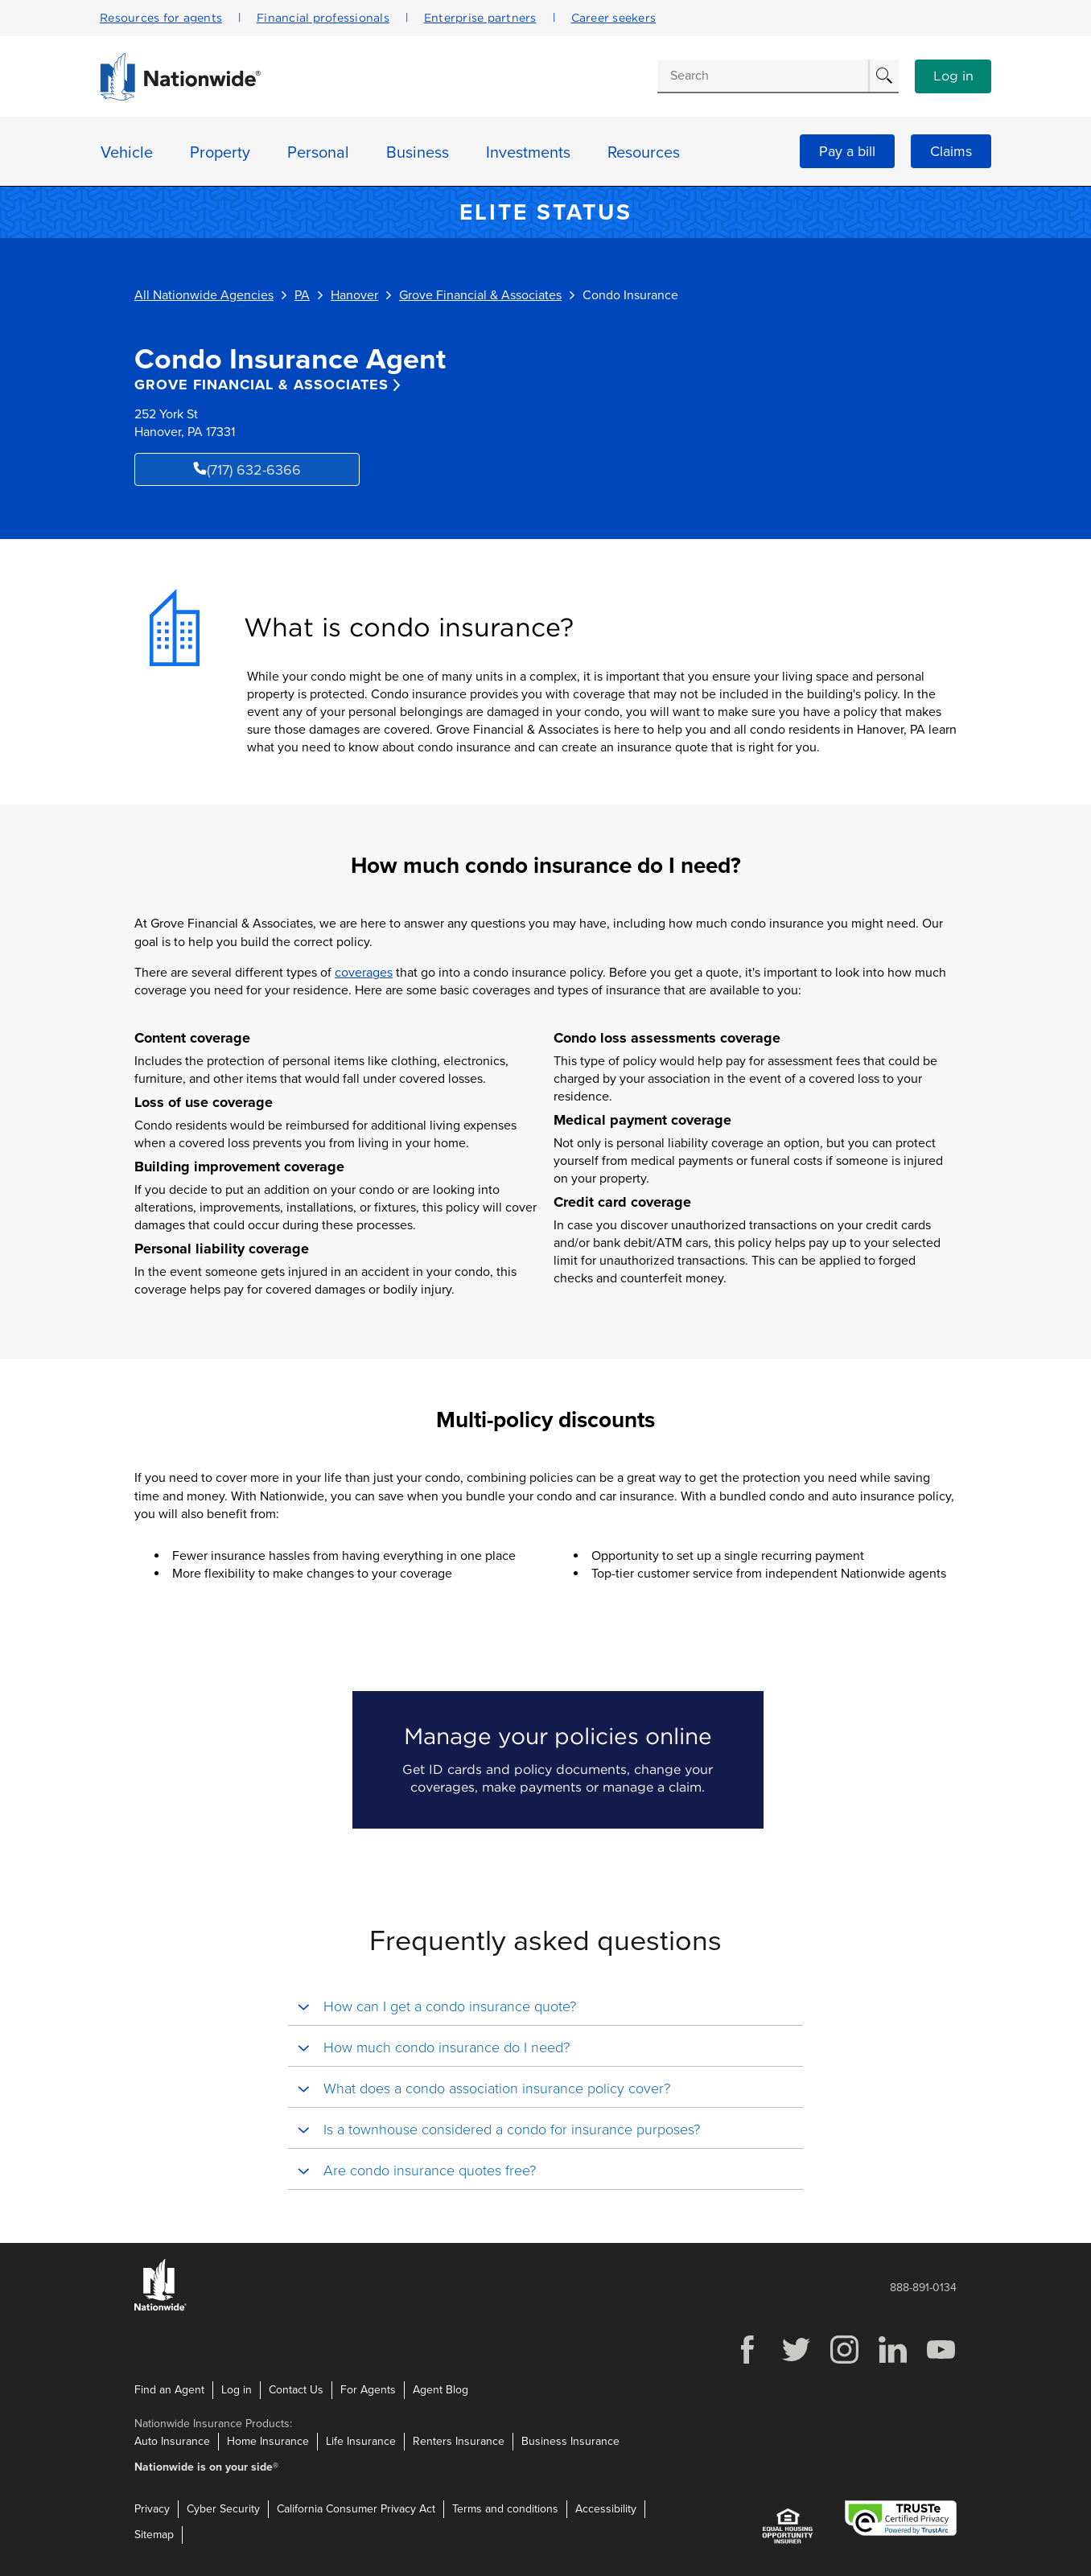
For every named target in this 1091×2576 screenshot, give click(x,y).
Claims (951, 151)
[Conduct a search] (762, 76)
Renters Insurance (458, 2441)
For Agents (368, 2390)
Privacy (152, 2509)
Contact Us (296, 2390)
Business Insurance (570, 2441)
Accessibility (605, 2509)
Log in (953, 76)
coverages (364, 973)
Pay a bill (847, 151)
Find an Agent (169, 2390)
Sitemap (154, 2534)
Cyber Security (223, 2509)
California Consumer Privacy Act (356, 2509)
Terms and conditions (505, 2509)
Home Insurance (268, 2441)
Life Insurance (361, 2441)
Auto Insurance (172, 2441)
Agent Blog (440, 2390)
